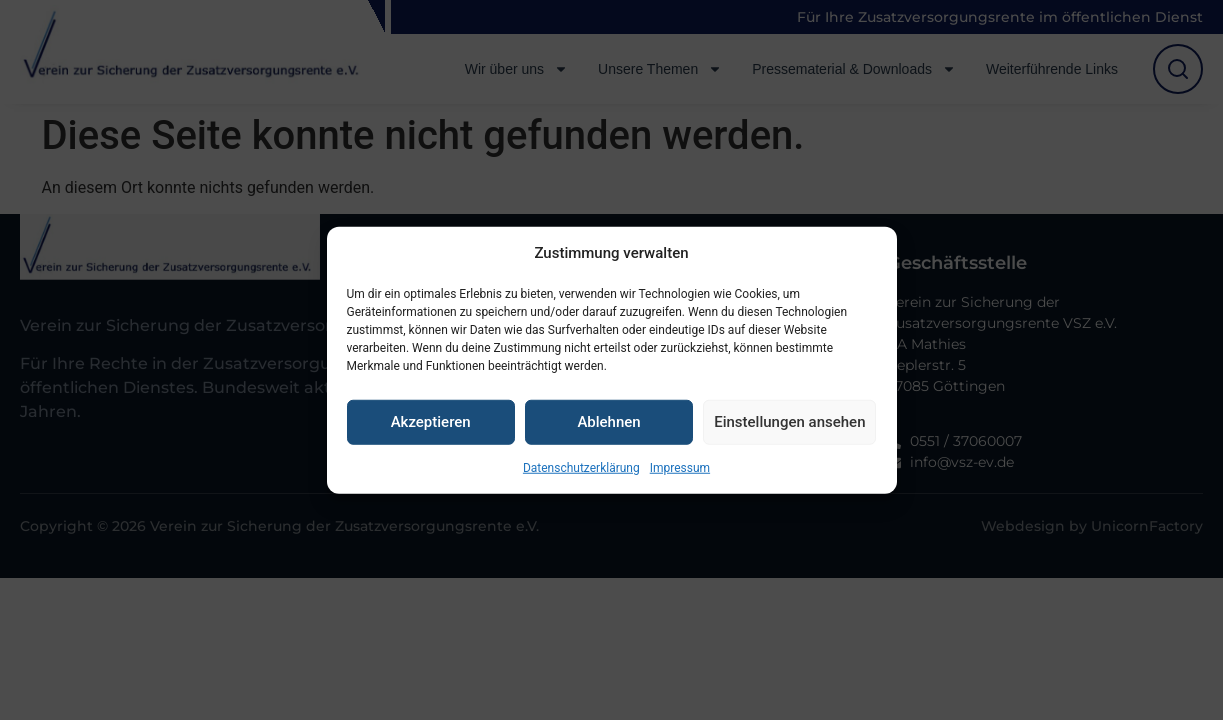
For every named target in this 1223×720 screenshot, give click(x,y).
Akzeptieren (431, 422)
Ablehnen (608, 422)
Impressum (680, 467)
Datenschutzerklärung (581, 467)
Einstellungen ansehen (789, 422)
